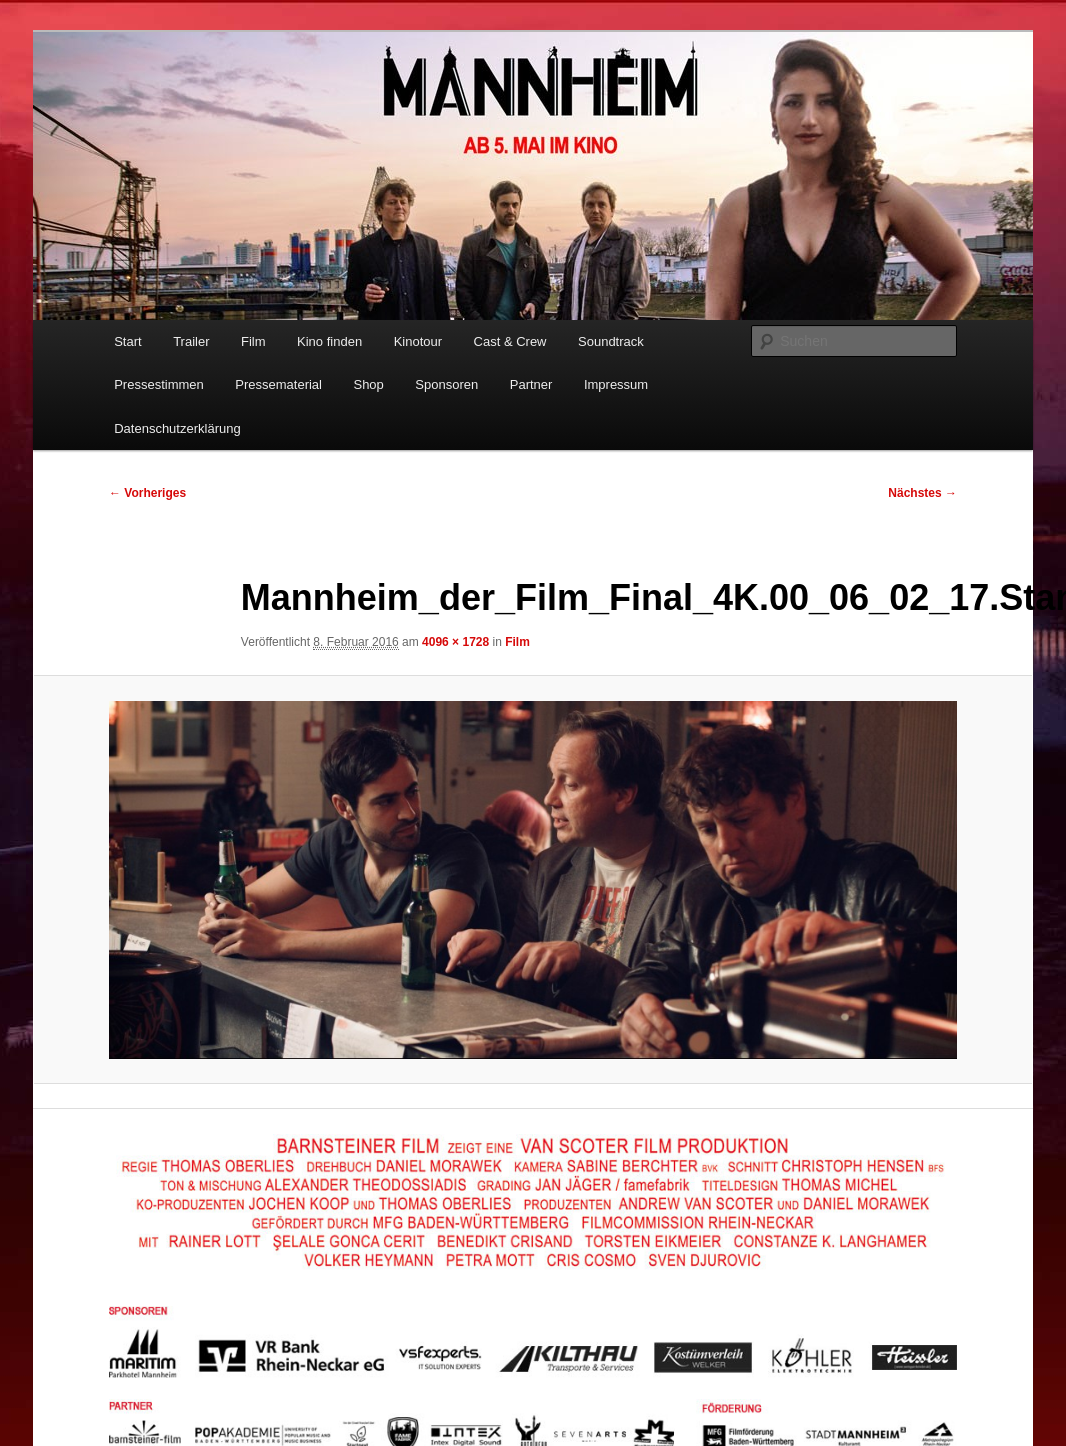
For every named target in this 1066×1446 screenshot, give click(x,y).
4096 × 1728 (455, 642)
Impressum (616, 384)
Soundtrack (611, 341)
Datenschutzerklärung (177, 428)
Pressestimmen (159, 384)
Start (127, 341)
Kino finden (329, 341)
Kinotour (418, 341)
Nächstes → (922, 493)
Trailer (191, 341)
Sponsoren (446, 384)
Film (253, 341)
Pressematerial (278, 384)
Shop (368, 384)
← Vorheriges (147, 493)
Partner (531, 384)
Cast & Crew (510, 341)
